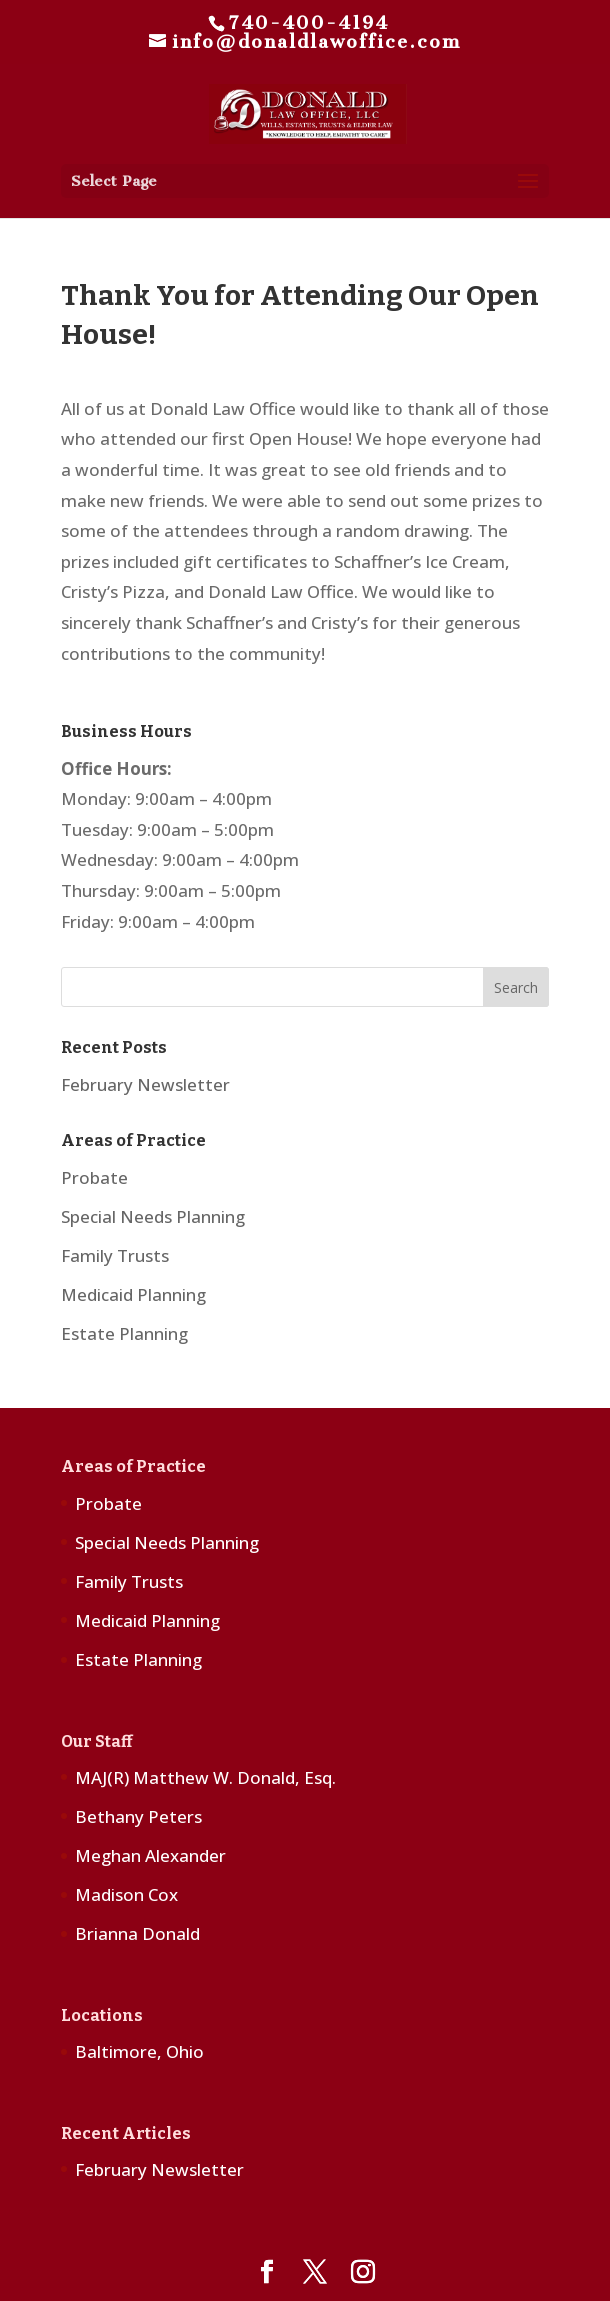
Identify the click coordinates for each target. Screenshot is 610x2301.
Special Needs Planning (153, 1216)
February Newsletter (145, 1084)
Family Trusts (115, 1255)
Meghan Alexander (150, 1855)
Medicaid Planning (133, 1294)
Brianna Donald (137, 1933)
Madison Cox (126, 1894)
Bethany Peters (138, 1816)
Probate (94, 1177)
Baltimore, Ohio (139, 2051)
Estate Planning (124, 1333)
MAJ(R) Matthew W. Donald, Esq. (205, 1777)
